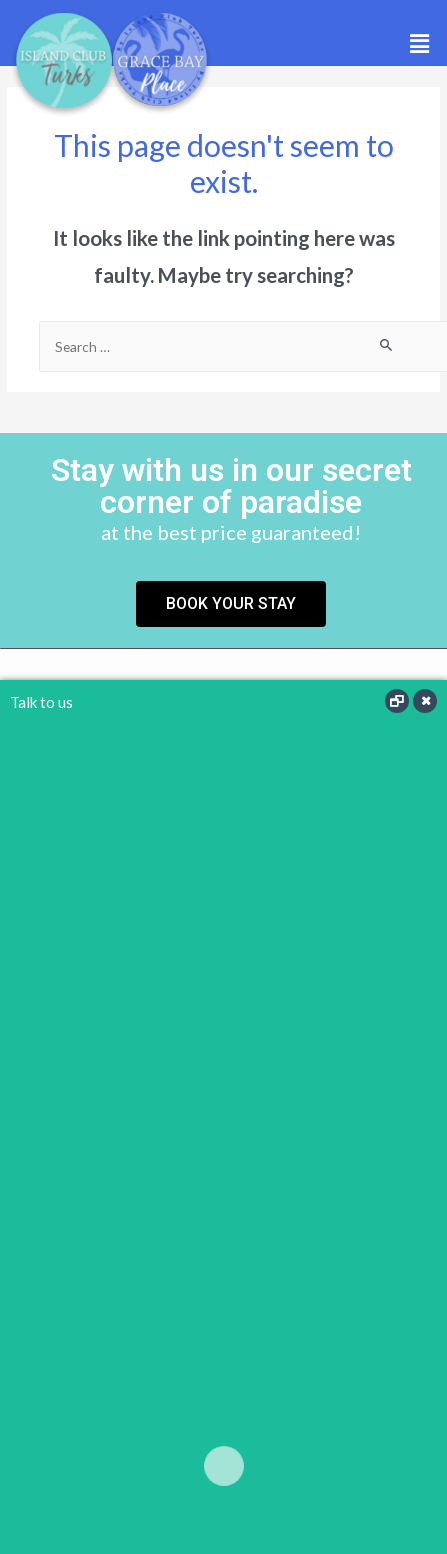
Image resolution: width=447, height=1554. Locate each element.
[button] (420, 43)
